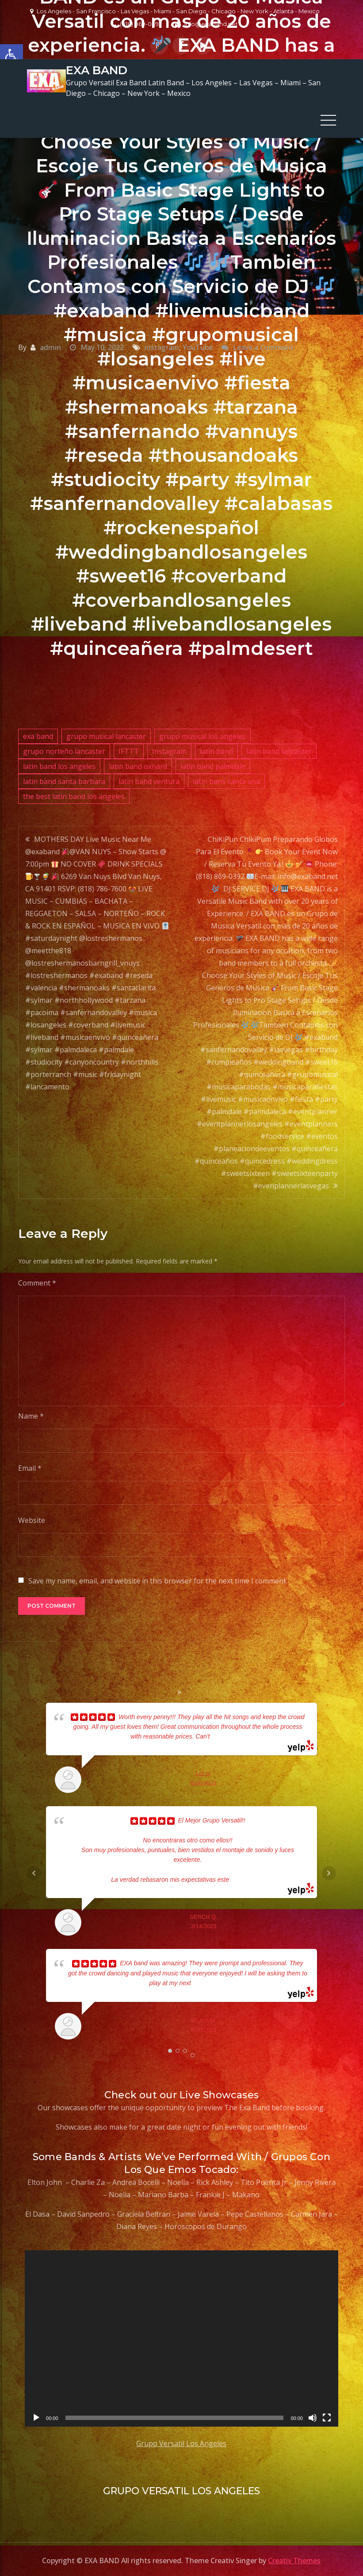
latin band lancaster (279, 749)
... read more (227, 1734)
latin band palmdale (212, 764)
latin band (216, 749)
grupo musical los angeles (202, 734)
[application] (181, 2336)
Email (30, 1466)
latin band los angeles (59, 764)
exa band (38, 734)
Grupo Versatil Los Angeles (181, 2441)
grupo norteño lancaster (64, 749)
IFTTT (128, 749)
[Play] (36, 2415)
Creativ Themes (294, 2558)
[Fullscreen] (326, 2415)
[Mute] (312, 2415)
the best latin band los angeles (74, 794)
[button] (11, 55)
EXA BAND (95, 69)
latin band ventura (149, 779)
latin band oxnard (138, 764)
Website (31, 1518)
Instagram (169, 749)
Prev (34, 1871)
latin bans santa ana (226, 779)
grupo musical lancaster (106, 734)
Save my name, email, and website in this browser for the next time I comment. (157, 1578)
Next (329, 1871)
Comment (37, 1281)
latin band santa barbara (64, 779)
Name (31, 1414)
